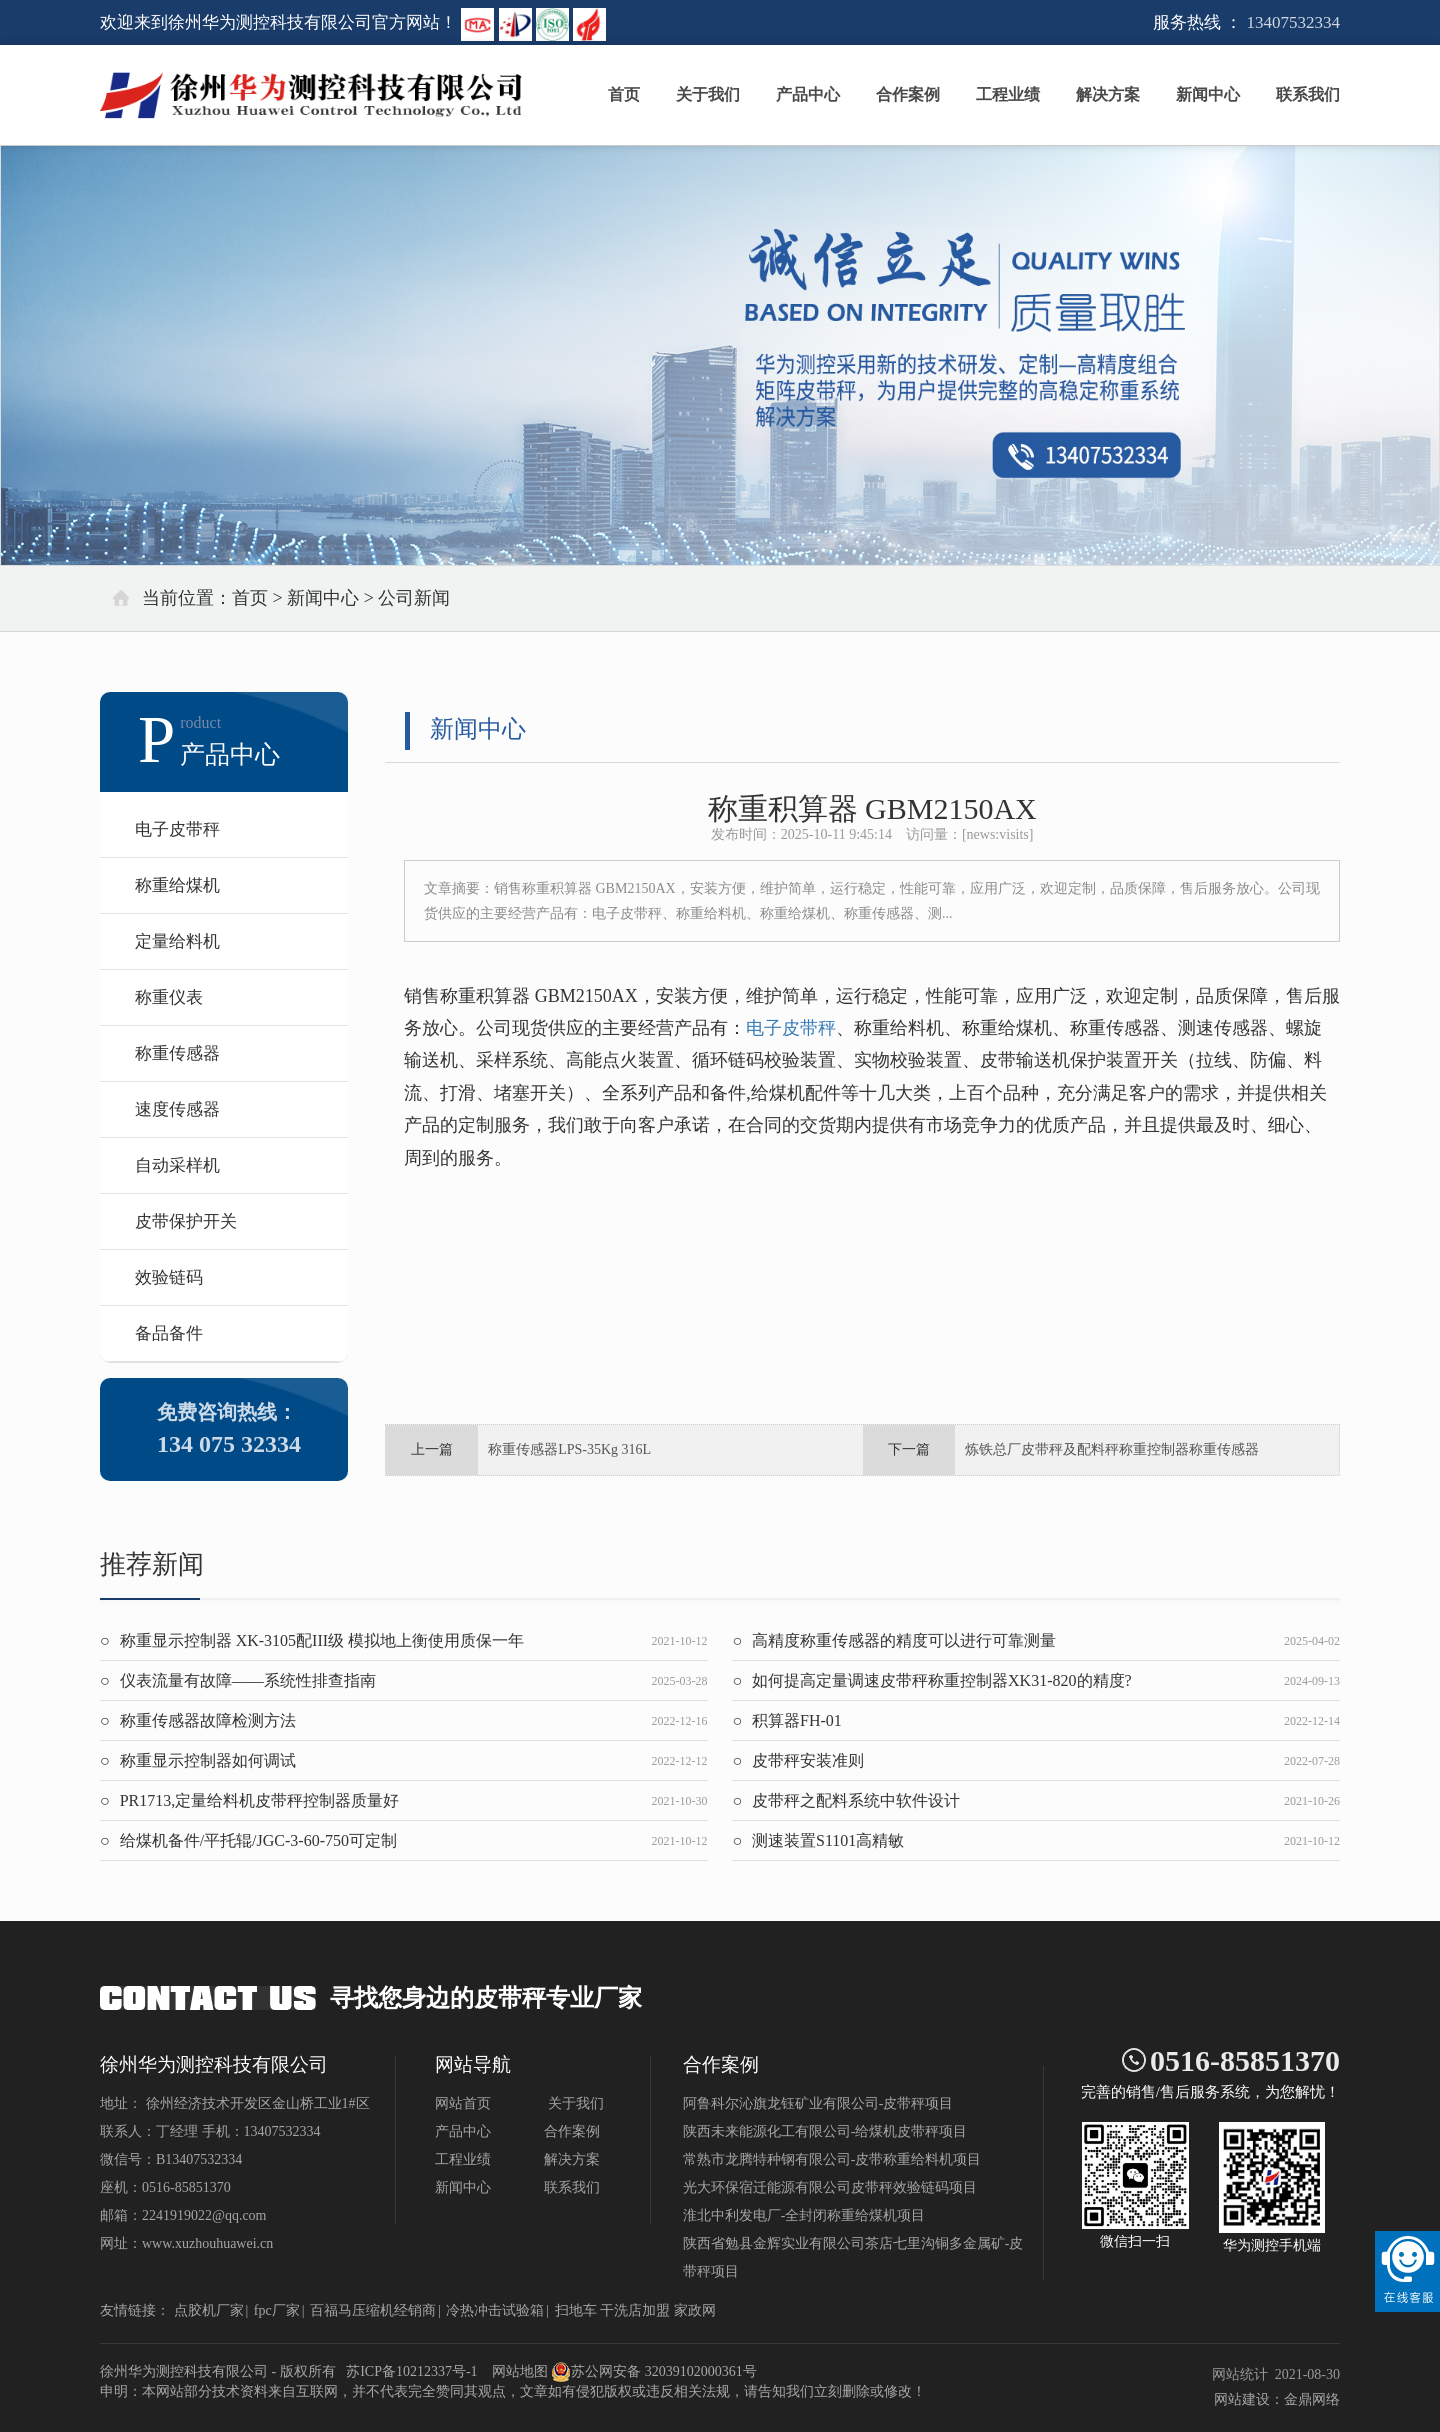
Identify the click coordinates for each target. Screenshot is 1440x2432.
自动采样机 (177, 1165)
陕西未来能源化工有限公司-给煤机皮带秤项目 (825, 2131)
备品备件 (169, 1333)
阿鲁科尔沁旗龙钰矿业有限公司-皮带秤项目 (818, 2103)
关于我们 (708, 94)
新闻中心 (1208, 94)
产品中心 (808, 94)
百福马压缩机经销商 (373, 2310)
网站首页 (463, 2103)
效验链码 (169, 1277)
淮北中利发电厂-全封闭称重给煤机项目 (804, 2215)
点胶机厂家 (209, 2310)
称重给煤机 (177, 885)
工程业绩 (1008, 94)
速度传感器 (177, 1109)
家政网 (695, 2310)
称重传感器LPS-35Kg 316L (569, 1449)
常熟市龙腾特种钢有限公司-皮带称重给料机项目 (832, 2159)
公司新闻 (414, 598)
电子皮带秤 (177, 829)
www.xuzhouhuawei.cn (207, 2243)
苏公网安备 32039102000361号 (654, 2372)
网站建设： (1249, 2399)
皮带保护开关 (186, 1221)
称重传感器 (177, 1053)
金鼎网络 (1312, 2399)
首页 (624, 94)
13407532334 (1294, 22)
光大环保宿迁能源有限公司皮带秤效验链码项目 (830, 2187)
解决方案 (1108, 94)
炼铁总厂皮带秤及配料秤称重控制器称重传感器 (1112, 1449)
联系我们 (1308, 94)
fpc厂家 (277, 2310)
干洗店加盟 (635, 2310)
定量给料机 (177, 941)
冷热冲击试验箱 (495, 2310)
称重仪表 (169, 997)
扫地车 (576, 2310)
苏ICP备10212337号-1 (411, 2371)
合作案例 (908, 94)
